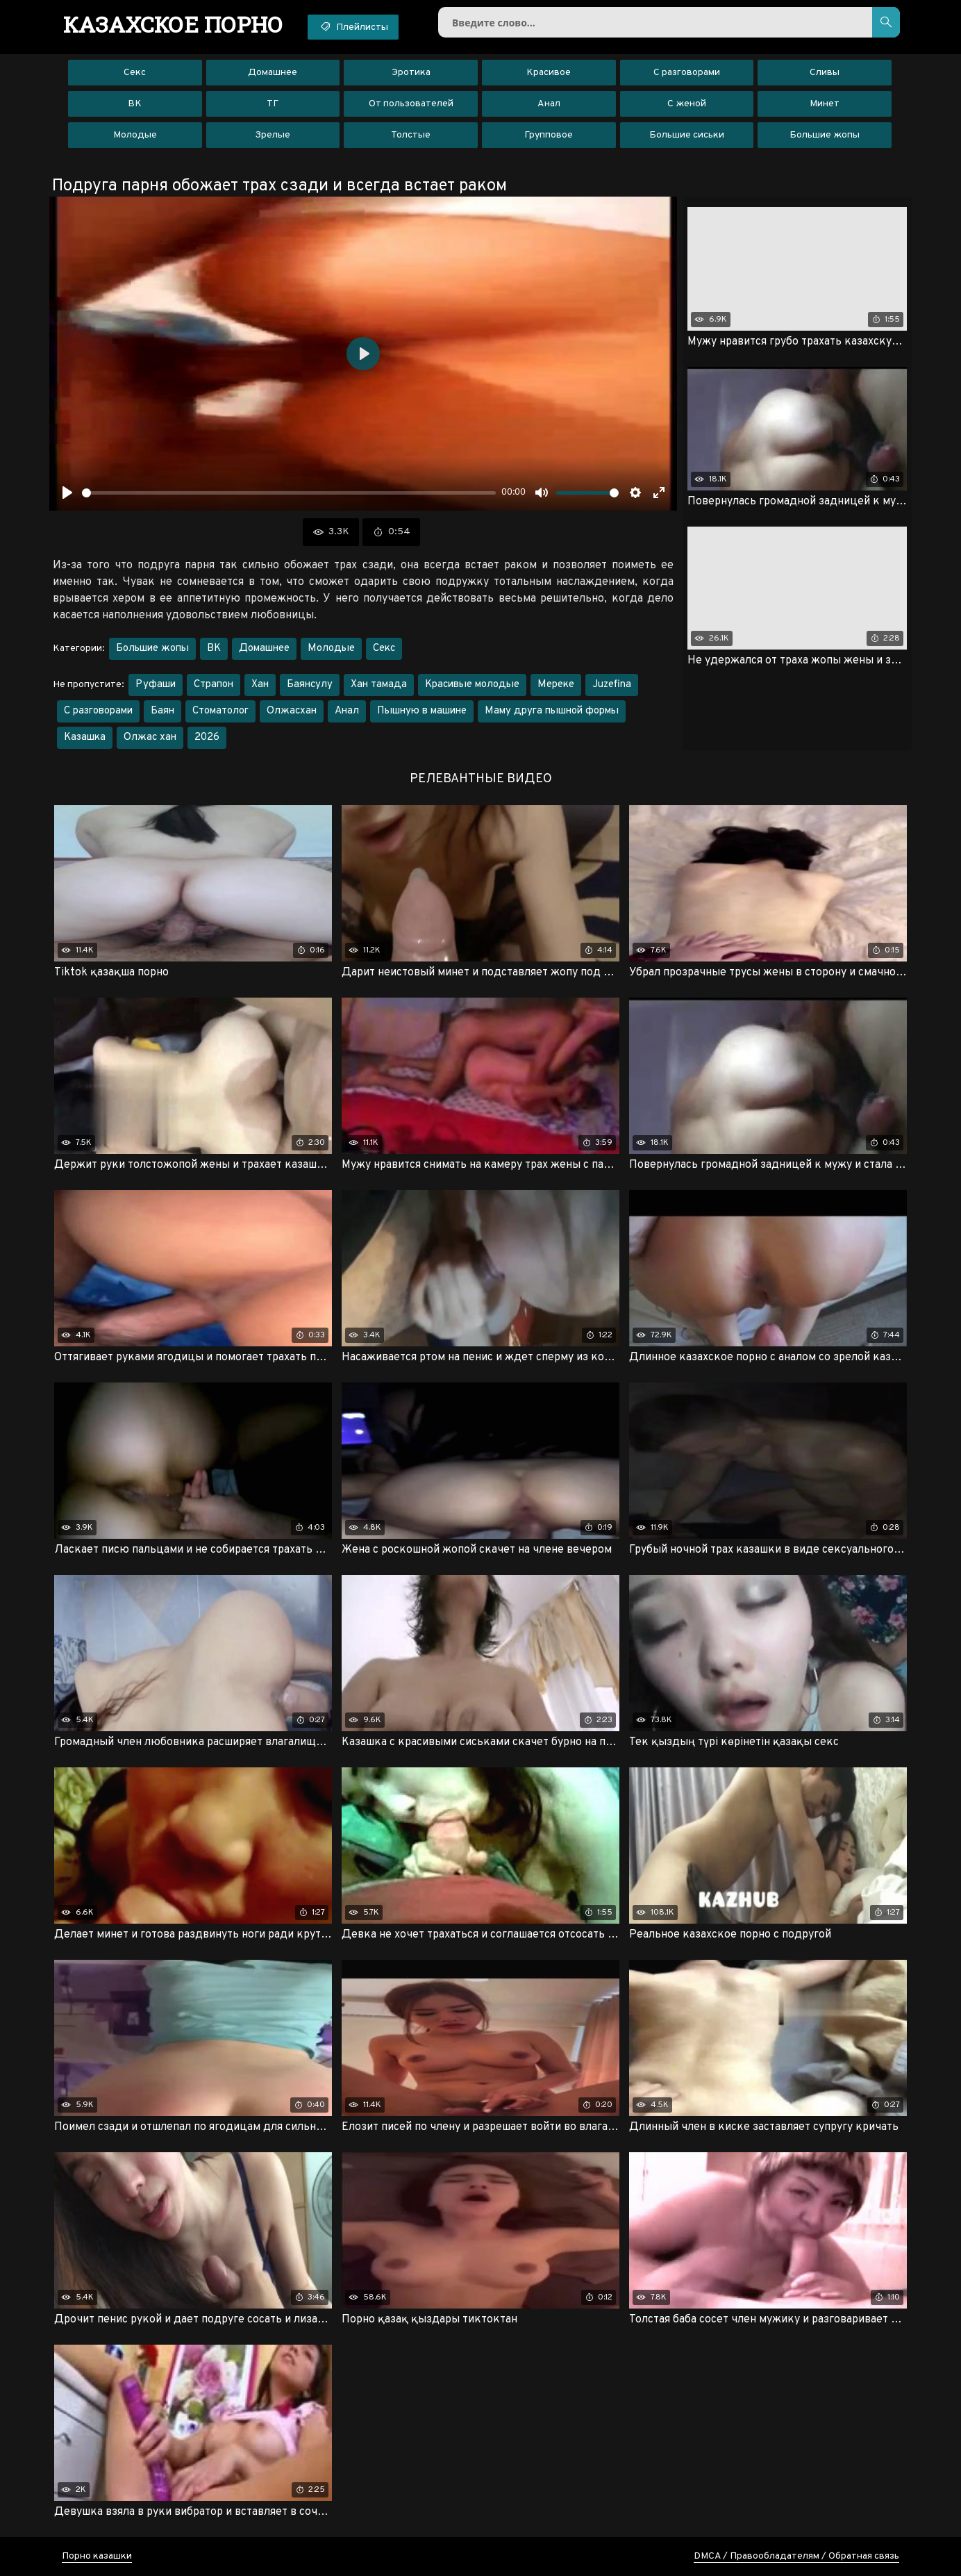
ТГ (272, 104)
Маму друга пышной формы (552, 711)
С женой (686, 104)
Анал (548, 104)
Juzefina (611, 684)
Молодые (135, 135)
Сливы (824, 73)
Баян (162, 711)
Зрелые (272, 135)
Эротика (411, 73)
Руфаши (155, 684)
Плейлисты (353, 26)
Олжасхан (292, 711)
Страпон (213, 684)
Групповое (548, 135)
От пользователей (411, 104)
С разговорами (686, 73)
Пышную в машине (422, 711)
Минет (824, 104)
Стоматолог (220, 711)
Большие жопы (824, 135)
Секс (135, 73)
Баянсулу (310, 684)
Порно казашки (97, 2556)
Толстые (411, 135)
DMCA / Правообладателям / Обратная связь (796, 2556)
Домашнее (272, 73)
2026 (206, 737)
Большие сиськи (686, 135)
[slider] (289, 492)
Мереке (555, 684)
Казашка (85, 737)
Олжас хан (150, 737)
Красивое (548, 73)
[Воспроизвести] (67, 492)
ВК (135, 104)
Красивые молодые (472, 684)
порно (173, 24)
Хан (260, 684)
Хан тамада (379, 684)
